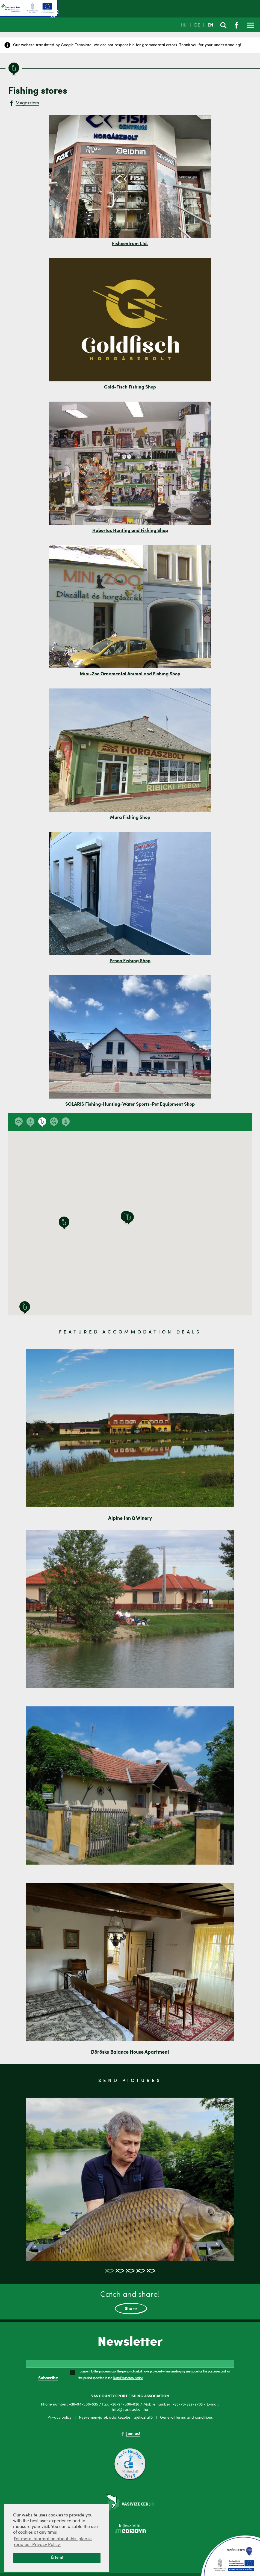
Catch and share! (130, 2303)
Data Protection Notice (128, 2377)
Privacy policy (60, 2417)
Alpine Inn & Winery (130, 1518)
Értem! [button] (57, 2558)
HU (184, 25)
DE (197, 25)
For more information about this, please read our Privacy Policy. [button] (53, 2542)
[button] (64, 1223)
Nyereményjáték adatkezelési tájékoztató (116, 2417)
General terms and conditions (186, 2417)
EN (210, 25)
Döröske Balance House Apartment (130, 2052)
